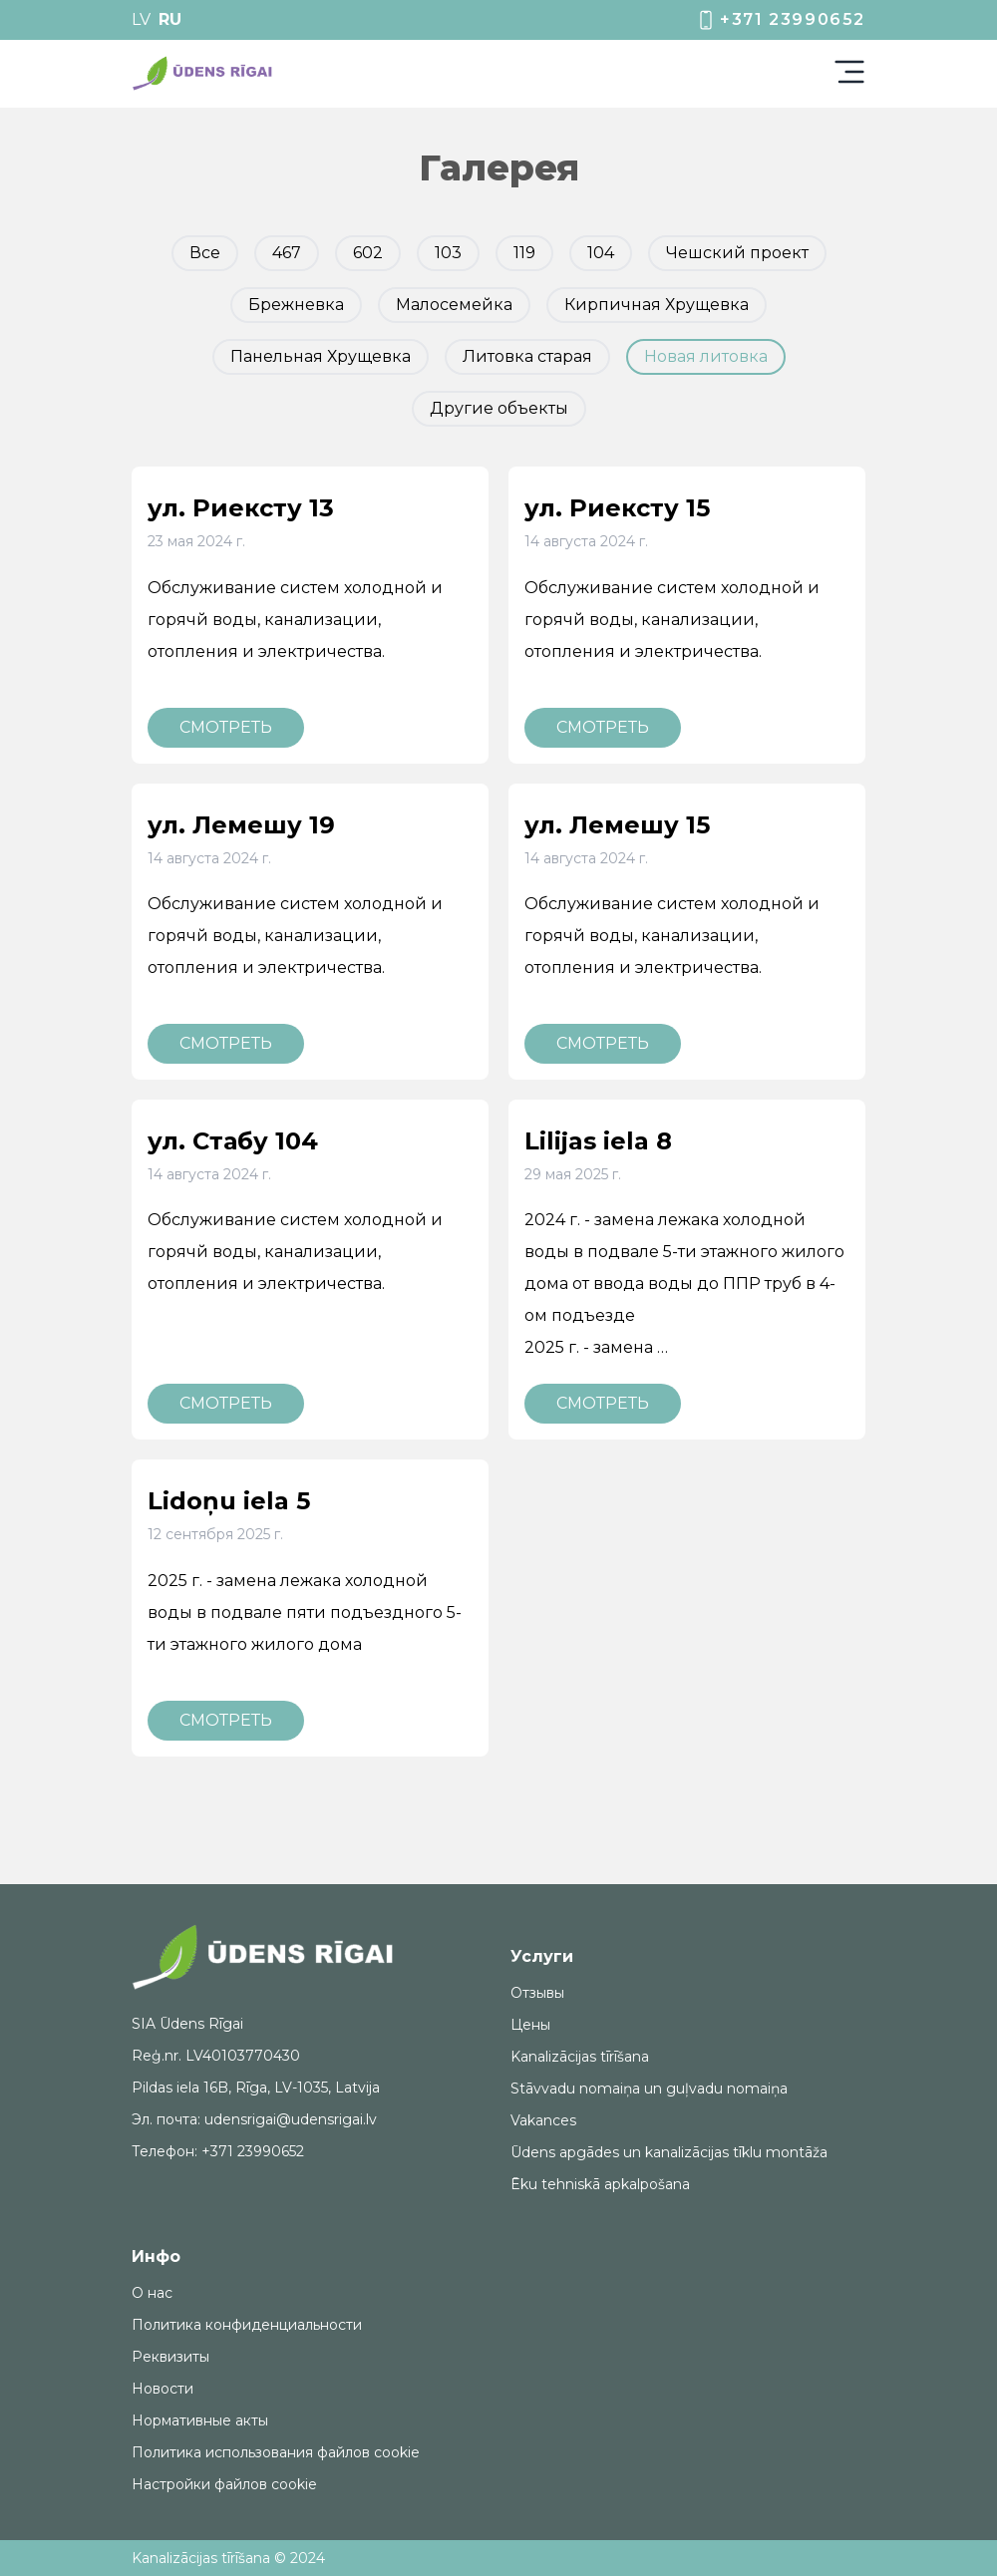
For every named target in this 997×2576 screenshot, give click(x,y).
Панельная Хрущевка (320, 356)
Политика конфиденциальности (247, 2325)
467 (286, 252)
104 (600, 252)
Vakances (543, 2120)
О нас (152, 2293)
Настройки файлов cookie (224, 2484)
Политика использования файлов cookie (276, 2452)
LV (141, 19)
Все (204, 252)
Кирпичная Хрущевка (656, 304)
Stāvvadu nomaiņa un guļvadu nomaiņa (649, 2088)
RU (170, 19)
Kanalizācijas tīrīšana (579, 2057)
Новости (162, 2389)
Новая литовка (706, 356)
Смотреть (225, 727)
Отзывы (537, 1993)
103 (448, 252)
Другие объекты (499, 408)
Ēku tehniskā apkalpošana (600, 2184)
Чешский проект (737, 252)
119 (524, 252)
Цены (530, 2025)
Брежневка (296, 304)
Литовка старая (527, 356)
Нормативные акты (200, 2420)
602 (368, 252)
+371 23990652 (780, 20)
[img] (203, 74)
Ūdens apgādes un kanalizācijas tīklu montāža (669, 2152)
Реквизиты (170, 2357)
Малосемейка (454, 304)
